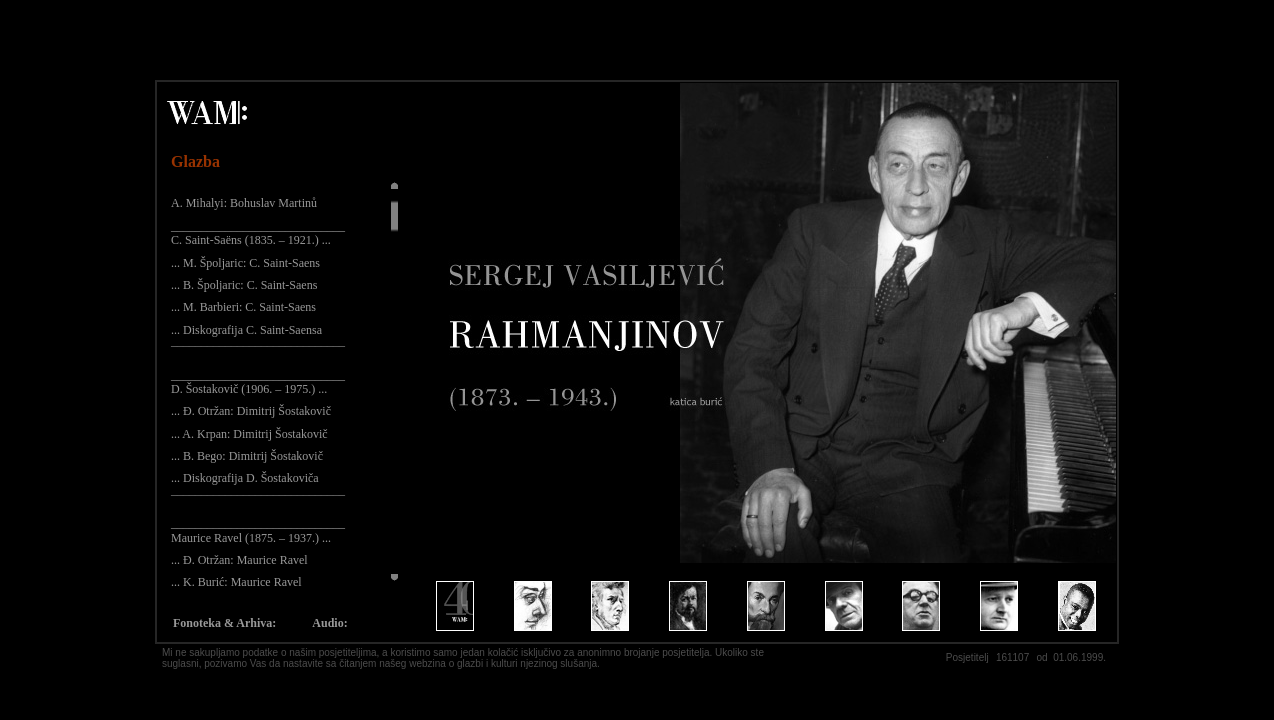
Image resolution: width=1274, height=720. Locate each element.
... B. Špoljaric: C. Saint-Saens (244, 285)
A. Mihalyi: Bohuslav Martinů (244, 203)
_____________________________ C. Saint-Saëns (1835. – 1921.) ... (258, 233)
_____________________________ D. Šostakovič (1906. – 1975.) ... (258, 382)
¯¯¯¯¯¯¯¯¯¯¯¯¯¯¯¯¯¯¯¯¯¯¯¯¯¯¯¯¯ (258, 352)
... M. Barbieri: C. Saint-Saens (243, 307)
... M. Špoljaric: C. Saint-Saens (245, 263)
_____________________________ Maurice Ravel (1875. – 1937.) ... (258, 530)
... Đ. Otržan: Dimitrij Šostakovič (251, 411)
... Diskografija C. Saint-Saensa (246, 330)
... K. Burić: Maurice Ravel (236, 582)
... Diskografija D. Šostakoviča (245, 478)
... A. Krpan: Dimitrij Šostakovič (249, 434)
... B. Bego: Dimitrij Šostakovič (247, 456)
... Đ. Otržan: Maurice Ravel (239, 560)
